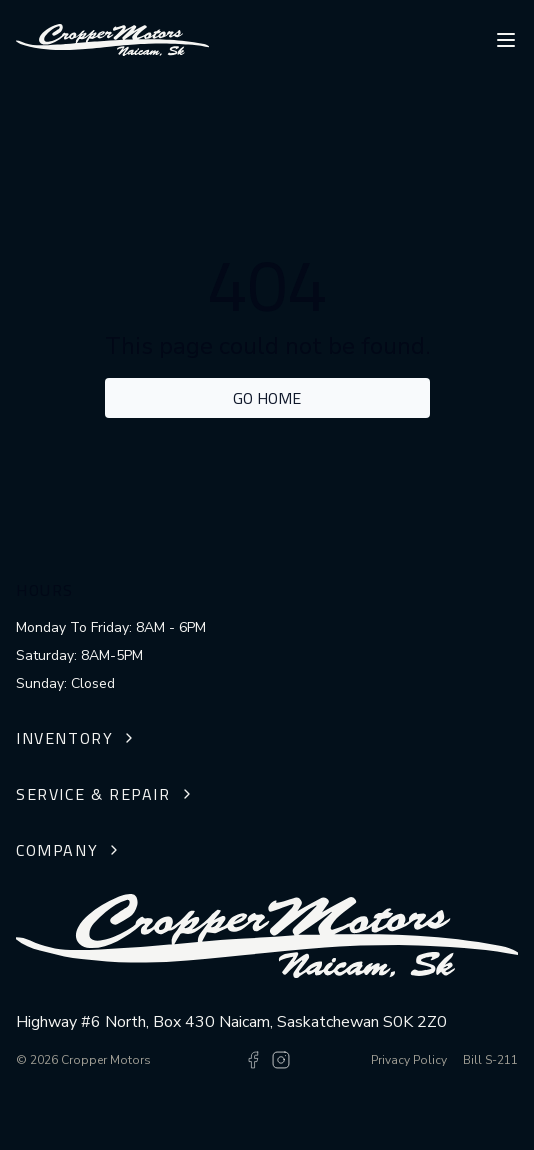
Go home (267, 398)
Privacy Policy (409, 1060)
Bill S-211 (490, 1060)
